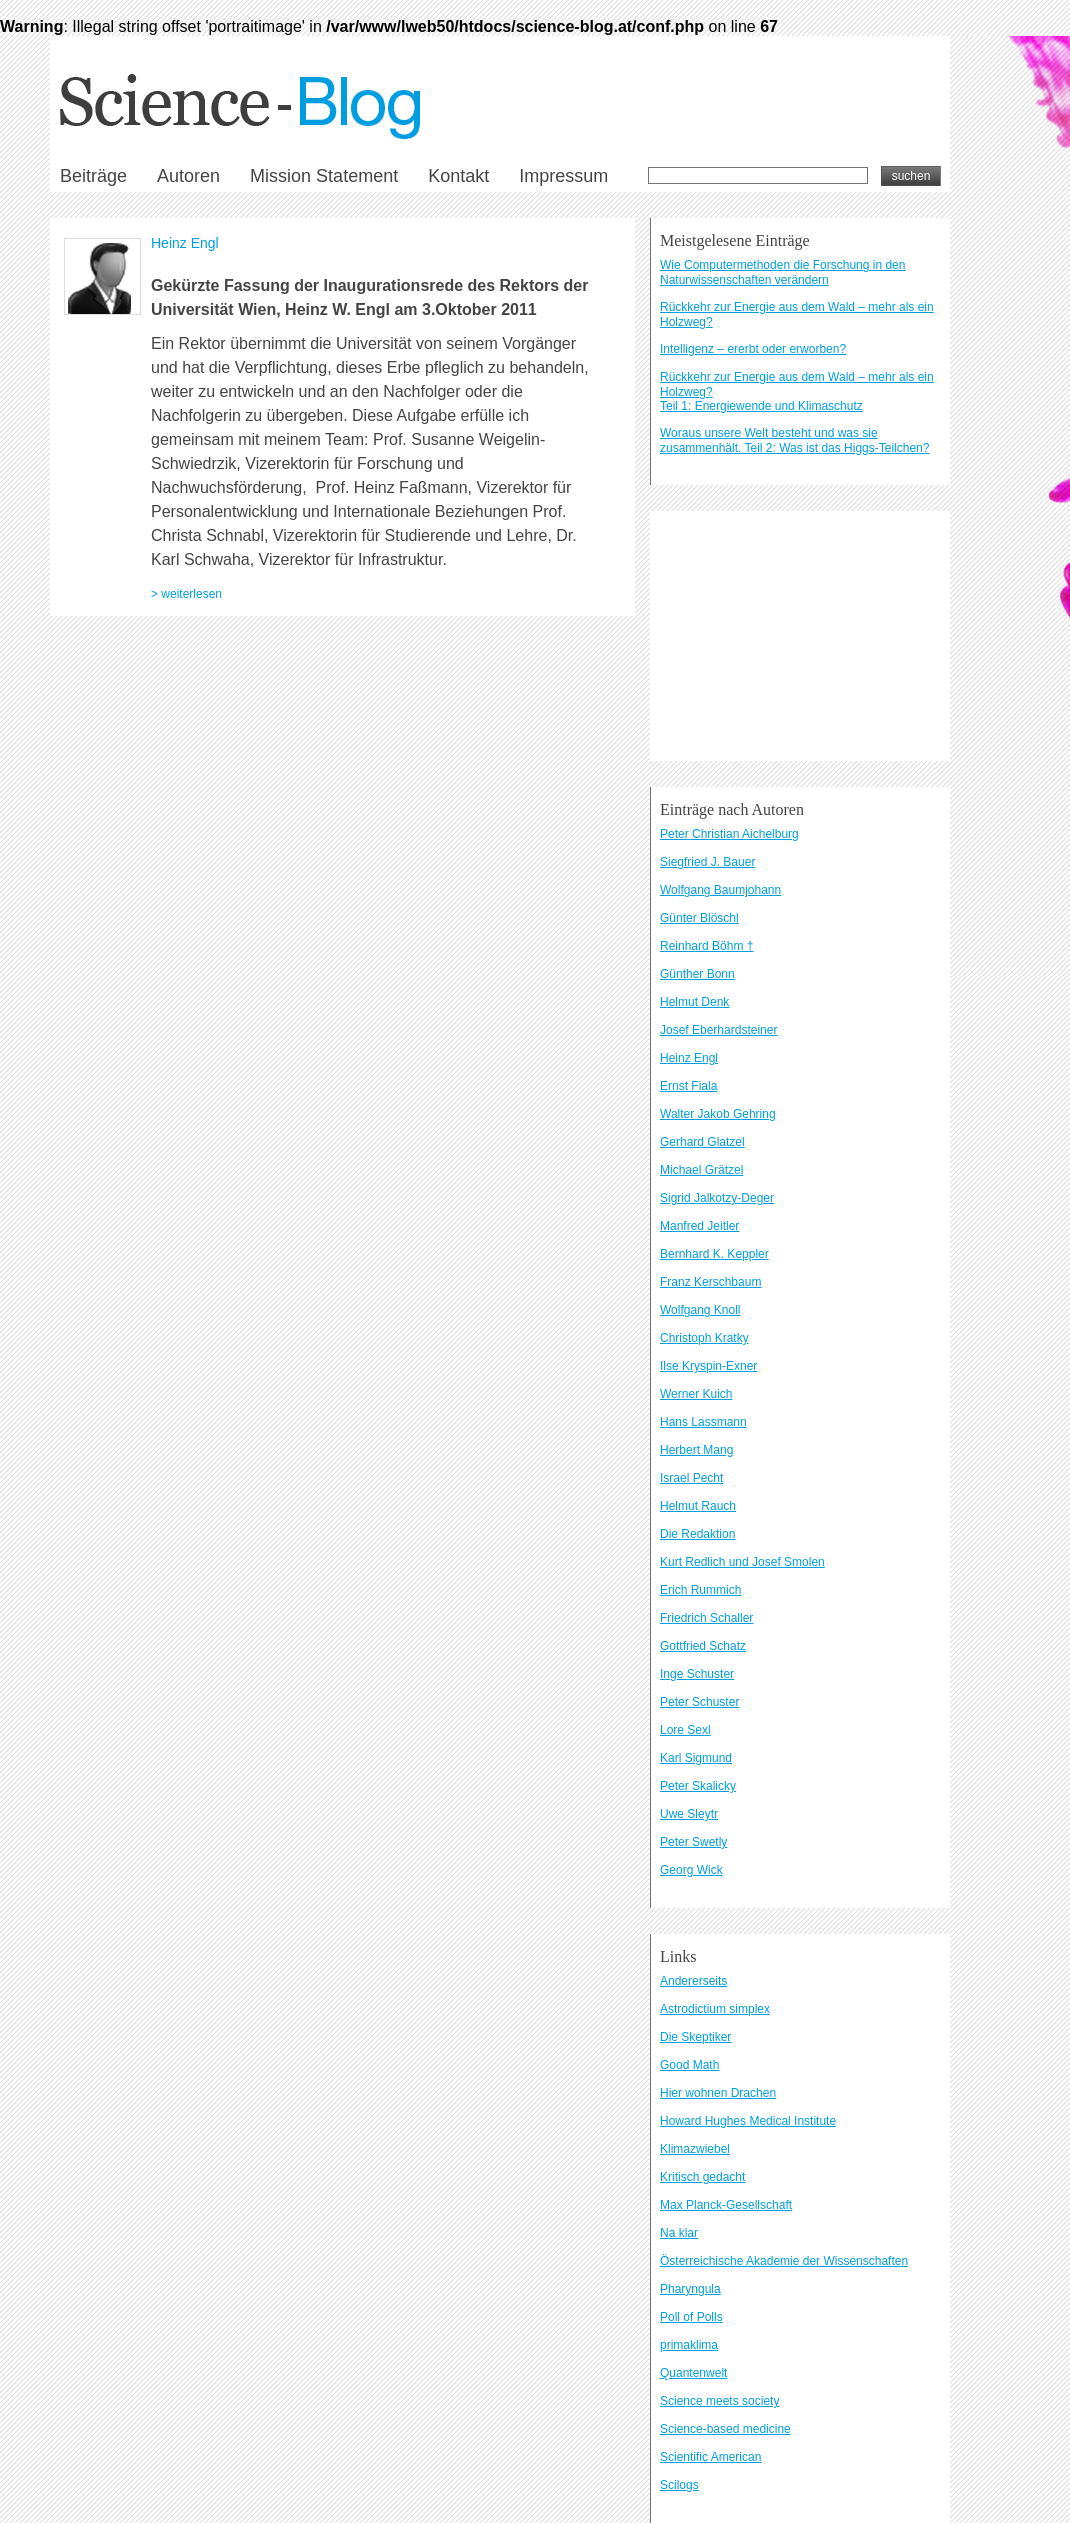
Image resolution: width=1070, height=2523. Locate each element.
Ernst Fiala (688, 1086)
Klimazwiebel (695, 2149)
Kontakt (458, 176)
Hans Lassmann (703, 1422)
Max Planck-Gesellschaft (726, 2205)
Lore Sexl (685, 1730)
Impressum (563, 176)
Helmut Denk (694, 1002)
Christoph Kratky (704, 1338)
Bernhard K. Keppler (714, 1254)
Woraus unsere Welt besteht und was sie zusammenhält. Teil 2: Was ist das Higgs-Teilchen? (794, 440)
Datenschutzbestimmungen (350, 927)
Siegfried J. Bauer (707, 862)
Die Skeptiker (695, 2037)
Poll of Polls (691, 2317)
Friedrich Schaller (706, 1618)
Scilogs (679, 2485)
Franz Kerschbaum (710, 1282)
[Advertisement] (800, 636)
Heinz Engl (185, 243)
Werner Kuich (696, 1394)
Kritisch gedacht (702, 2177)
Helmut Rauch (698, 1506)
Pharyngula (690, 2289)
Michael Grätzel (701, 1170)
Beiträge (93, 176)
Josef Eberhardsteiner (718, 1030)
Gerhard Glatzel (702, 1142)
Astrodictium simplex (715, 2009)
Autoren (188, 176)
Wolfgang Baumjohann (720, 890)
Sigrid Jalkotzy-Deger (717, 1198)
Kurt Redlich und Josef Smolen (742, 1562)
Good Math (689, 2065)
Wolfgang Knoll (700, 1310)
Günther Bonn (697, 974)
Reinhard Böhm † (706, 946)
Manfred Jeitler (699, 1226)
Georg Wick (691, 1870)
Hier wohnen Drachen (718, 2093)
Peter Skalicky (698, 1786)
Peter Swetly (693, 1842)
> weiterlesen (186, 594)
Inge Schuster (697, 1674)
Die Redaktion (697, 1534)
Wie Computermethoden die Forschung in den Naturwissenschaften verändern (782, 272)
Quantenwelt (693, 2373)
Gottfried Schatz (703, 1646)
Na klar (679, 2233)
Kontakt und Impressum (230, 927)
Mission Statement (324, 176)
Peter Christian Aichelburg (729, 834)
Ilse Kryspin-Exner (708, 1366)
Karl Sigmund (696, 1758)
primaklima (689, 2345)
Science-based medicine (725, 2429)
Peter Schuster (699, 1702)
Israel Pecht (691, 1478)
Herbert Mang (696, 1450)
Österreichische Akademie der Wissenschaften (784, 2261)
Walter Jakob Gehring (718, 1114)
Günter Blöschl (699, 918)
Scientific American (710, 2457)
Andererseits (693, 1981)
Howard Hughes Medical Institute (748, 2121)
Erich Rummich (700, 1590)
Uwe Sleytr (689, 1814)
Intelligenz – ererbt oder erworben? (753, 349)
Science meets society (719, 2401)
